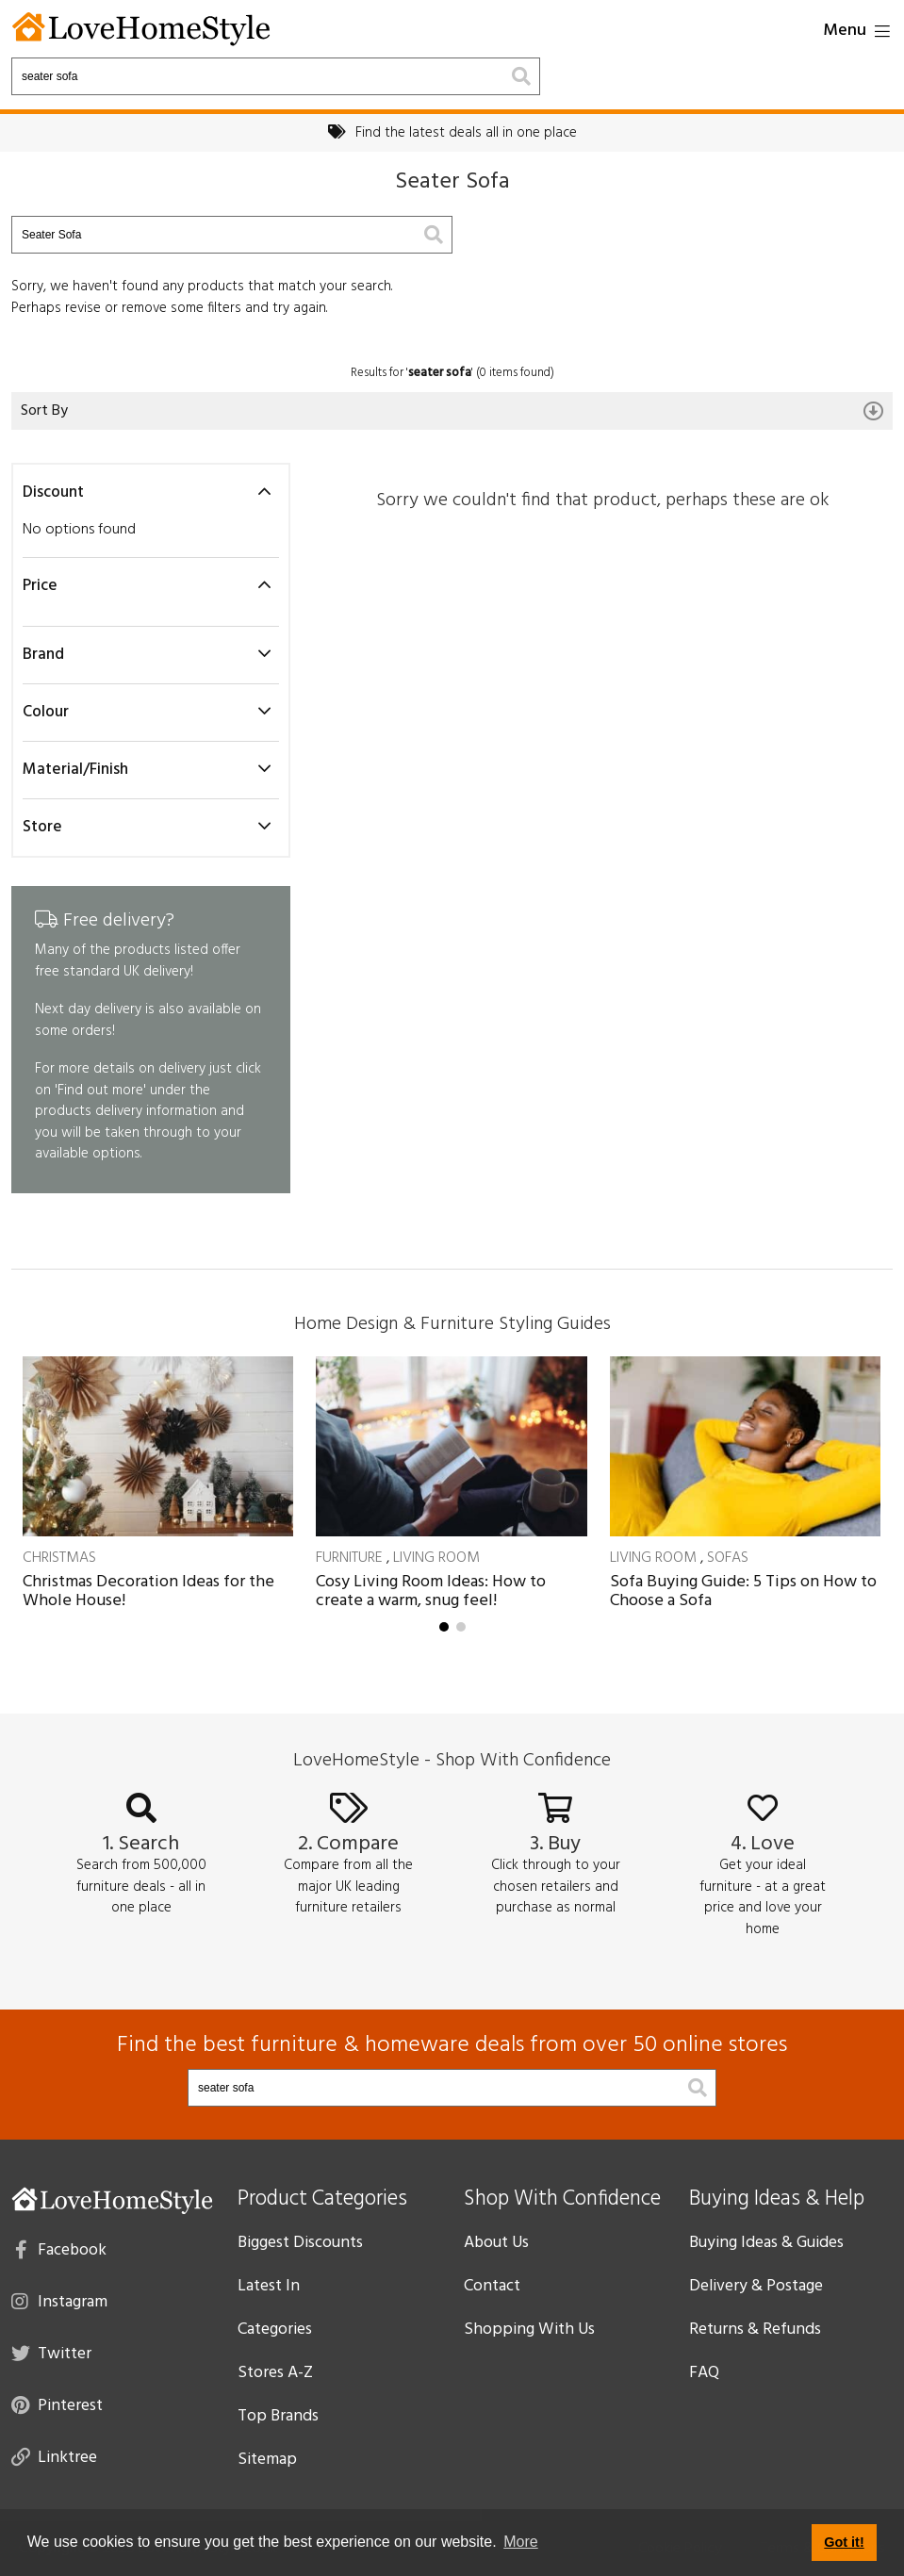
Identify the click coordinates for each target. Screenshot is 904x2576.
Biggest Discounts (300, 2242)
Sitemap (267, 2459)
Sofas (727, 1558)
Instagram (59, 2301)
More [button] (520, 2542)
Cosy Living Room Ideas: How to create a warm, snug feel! (431, 1591)
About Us (496, 2242)
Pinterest (57, 2404)
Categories (275, 2329)
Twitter (51, 2352)
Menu (856, 30)
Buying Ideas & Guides (766, 2242)
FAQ (704, 2373)
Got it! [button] (843, 2542)
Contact (492, 2286)
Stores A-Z (275, 2373)
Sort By (452, 411)
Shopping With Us (529, 2329)
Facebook (61, 2249)
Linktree (54, 2456)
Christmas (59, 1558)
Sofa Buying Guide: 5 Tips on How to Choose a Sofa (743, 1591)
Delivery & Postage (756, 2286)
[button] (444, 1627)
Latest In (269, 2286)
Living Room (436, 1558)
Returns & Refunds (755, 2329)
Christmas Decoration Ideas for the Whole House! (148, 1591)
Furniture (349, 1558)
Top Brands (278, 2416)
